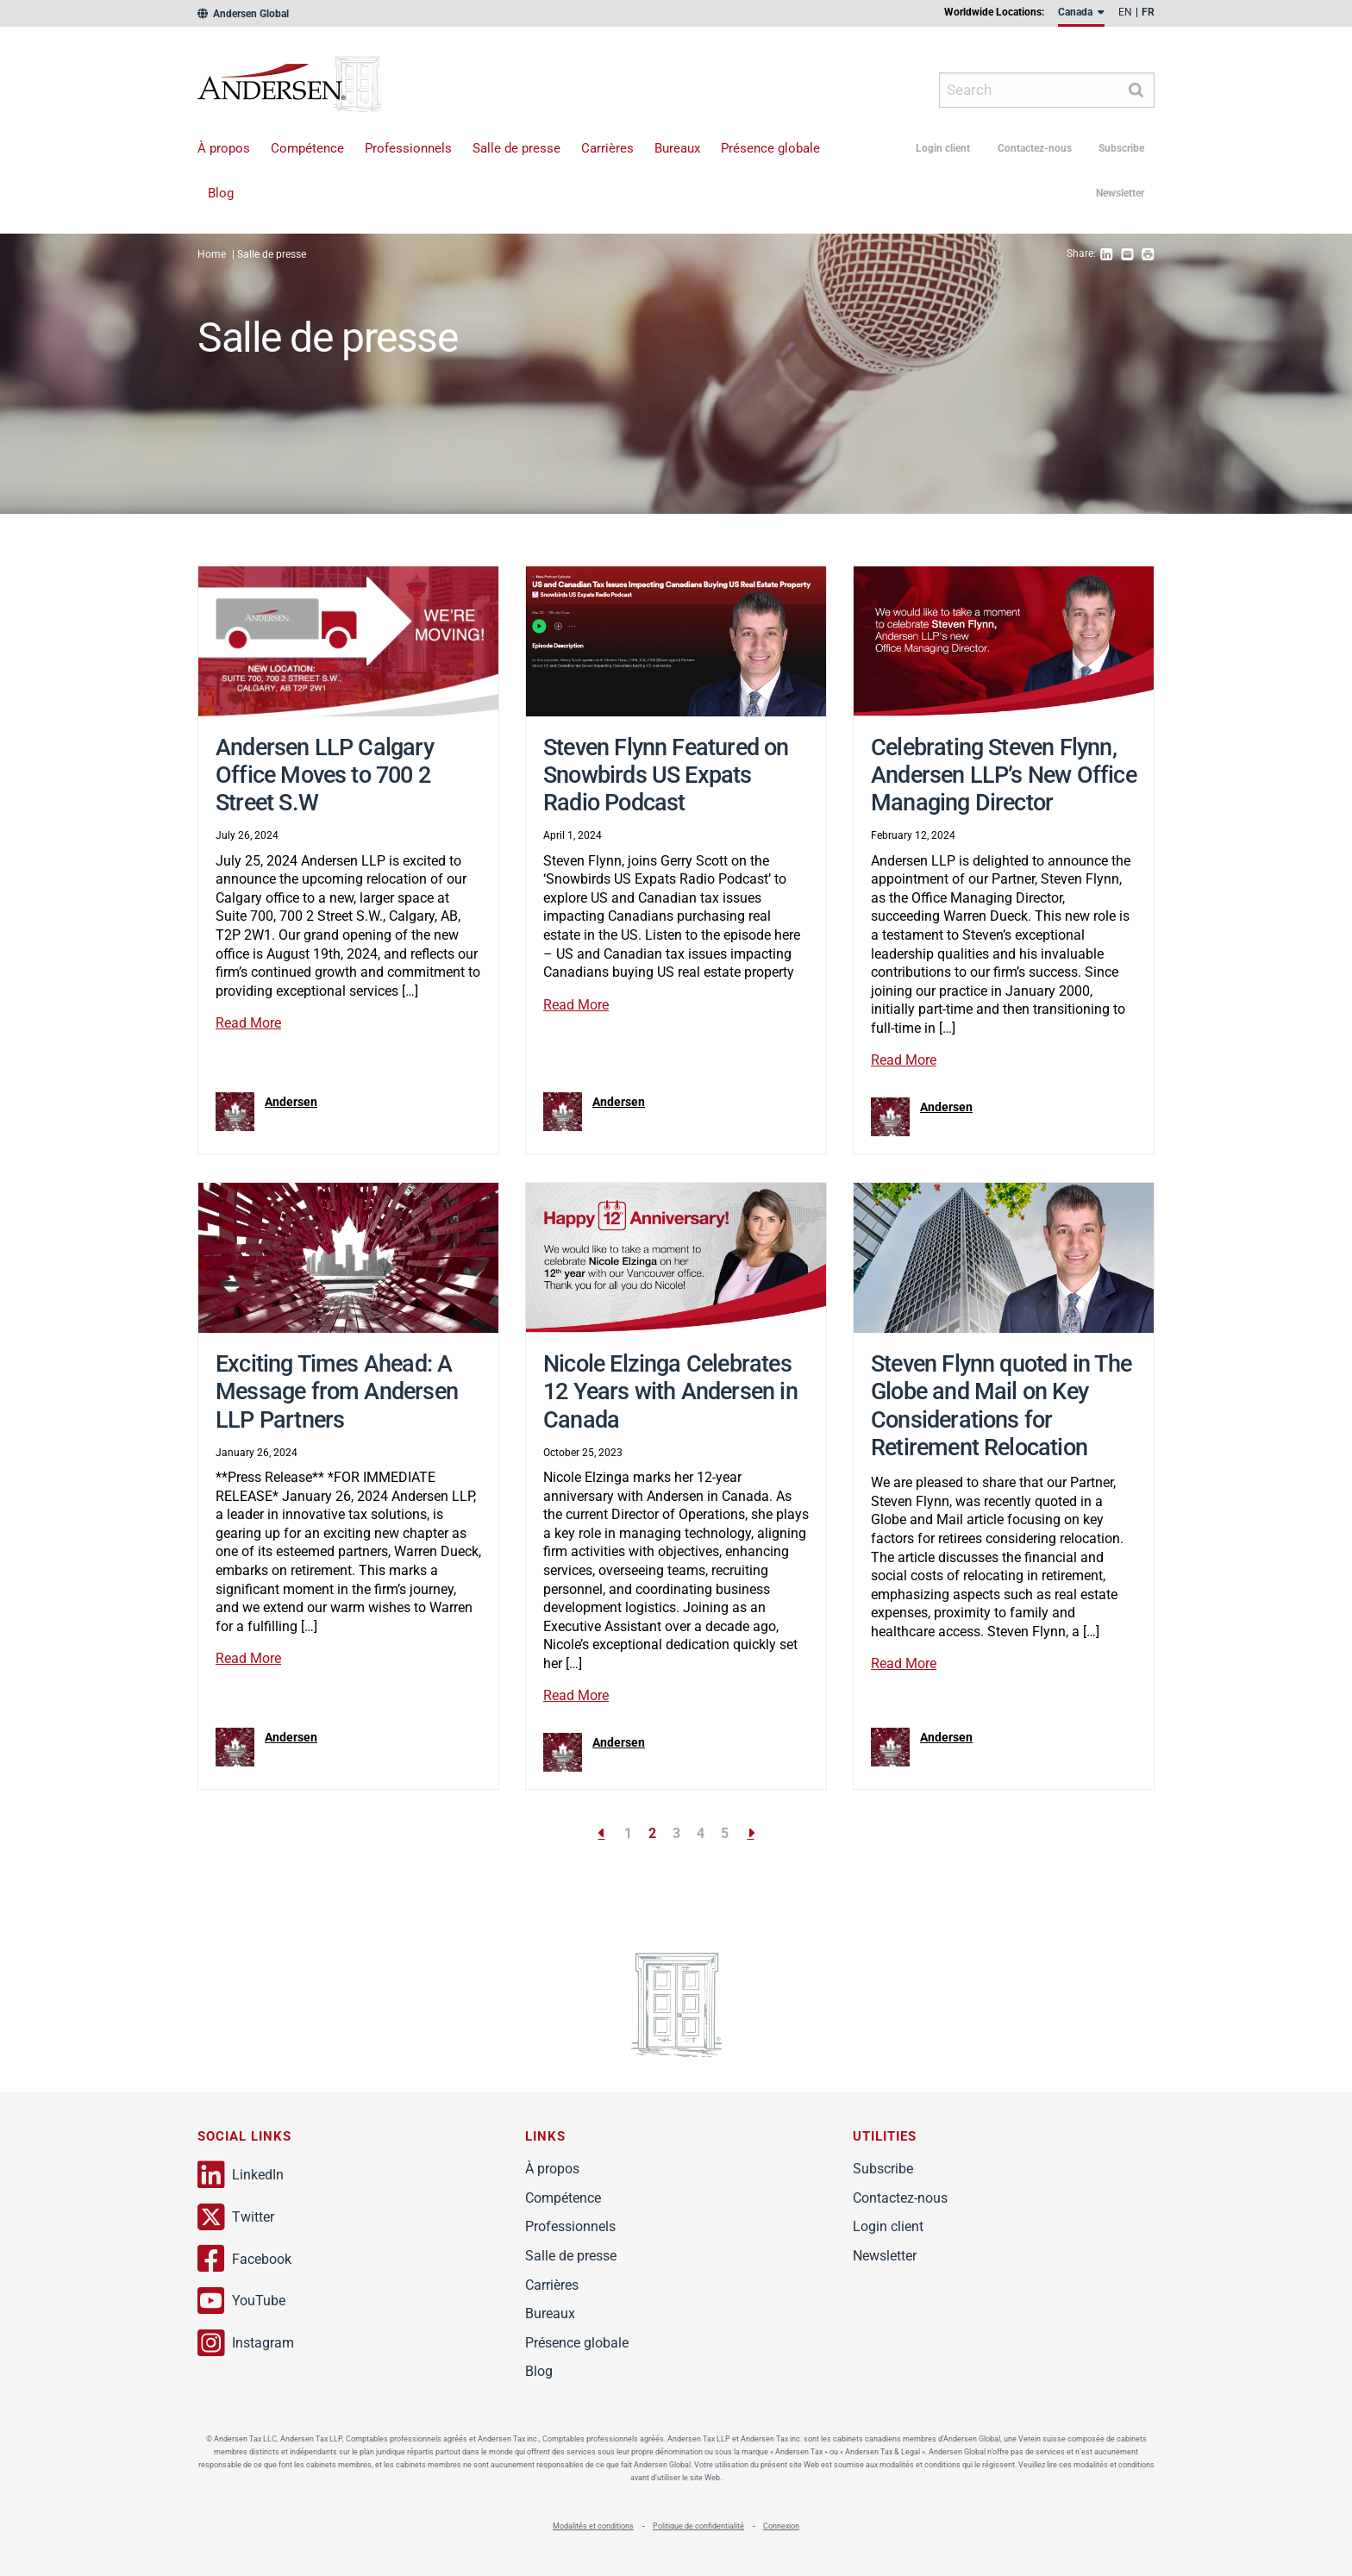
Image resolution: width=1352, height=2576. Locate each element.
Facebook (244, 2258)
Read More (248, 1023)
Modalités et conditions (593, 2526)
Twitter (235, 2217)
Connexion (781, 2526)
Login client (943, 148)
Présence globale (770, 148)
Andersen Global (243, 14)
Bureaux (677, 148)
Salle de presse (516, 148)
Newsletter (1120, 193)
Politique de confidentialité (698, 2526)
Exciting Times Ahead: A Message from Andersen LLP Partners (337, 1392)
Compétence (307, 148)
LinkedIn (240, 2175)
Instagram (245, 2343)
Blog (221, 193)
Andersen (319, 90)
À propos (223, 148)
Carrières (607, 148)
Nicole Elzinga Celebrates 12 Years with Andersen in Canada (670, 1392)
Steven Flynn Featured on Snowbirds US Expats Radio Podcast (666, 775)
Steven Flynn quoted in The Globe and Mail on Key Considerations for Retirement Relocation (1001, 1405)
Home (211, 254)
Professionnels (408, 148)
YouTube (241, 2301)
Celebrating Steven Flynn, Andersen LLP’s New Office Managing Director (1003, 775)
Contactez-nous (1035, 148)
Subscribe (1121, 148)
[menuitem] (1081, 16)
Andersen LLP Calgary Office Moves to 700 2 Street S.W (325, 775)
